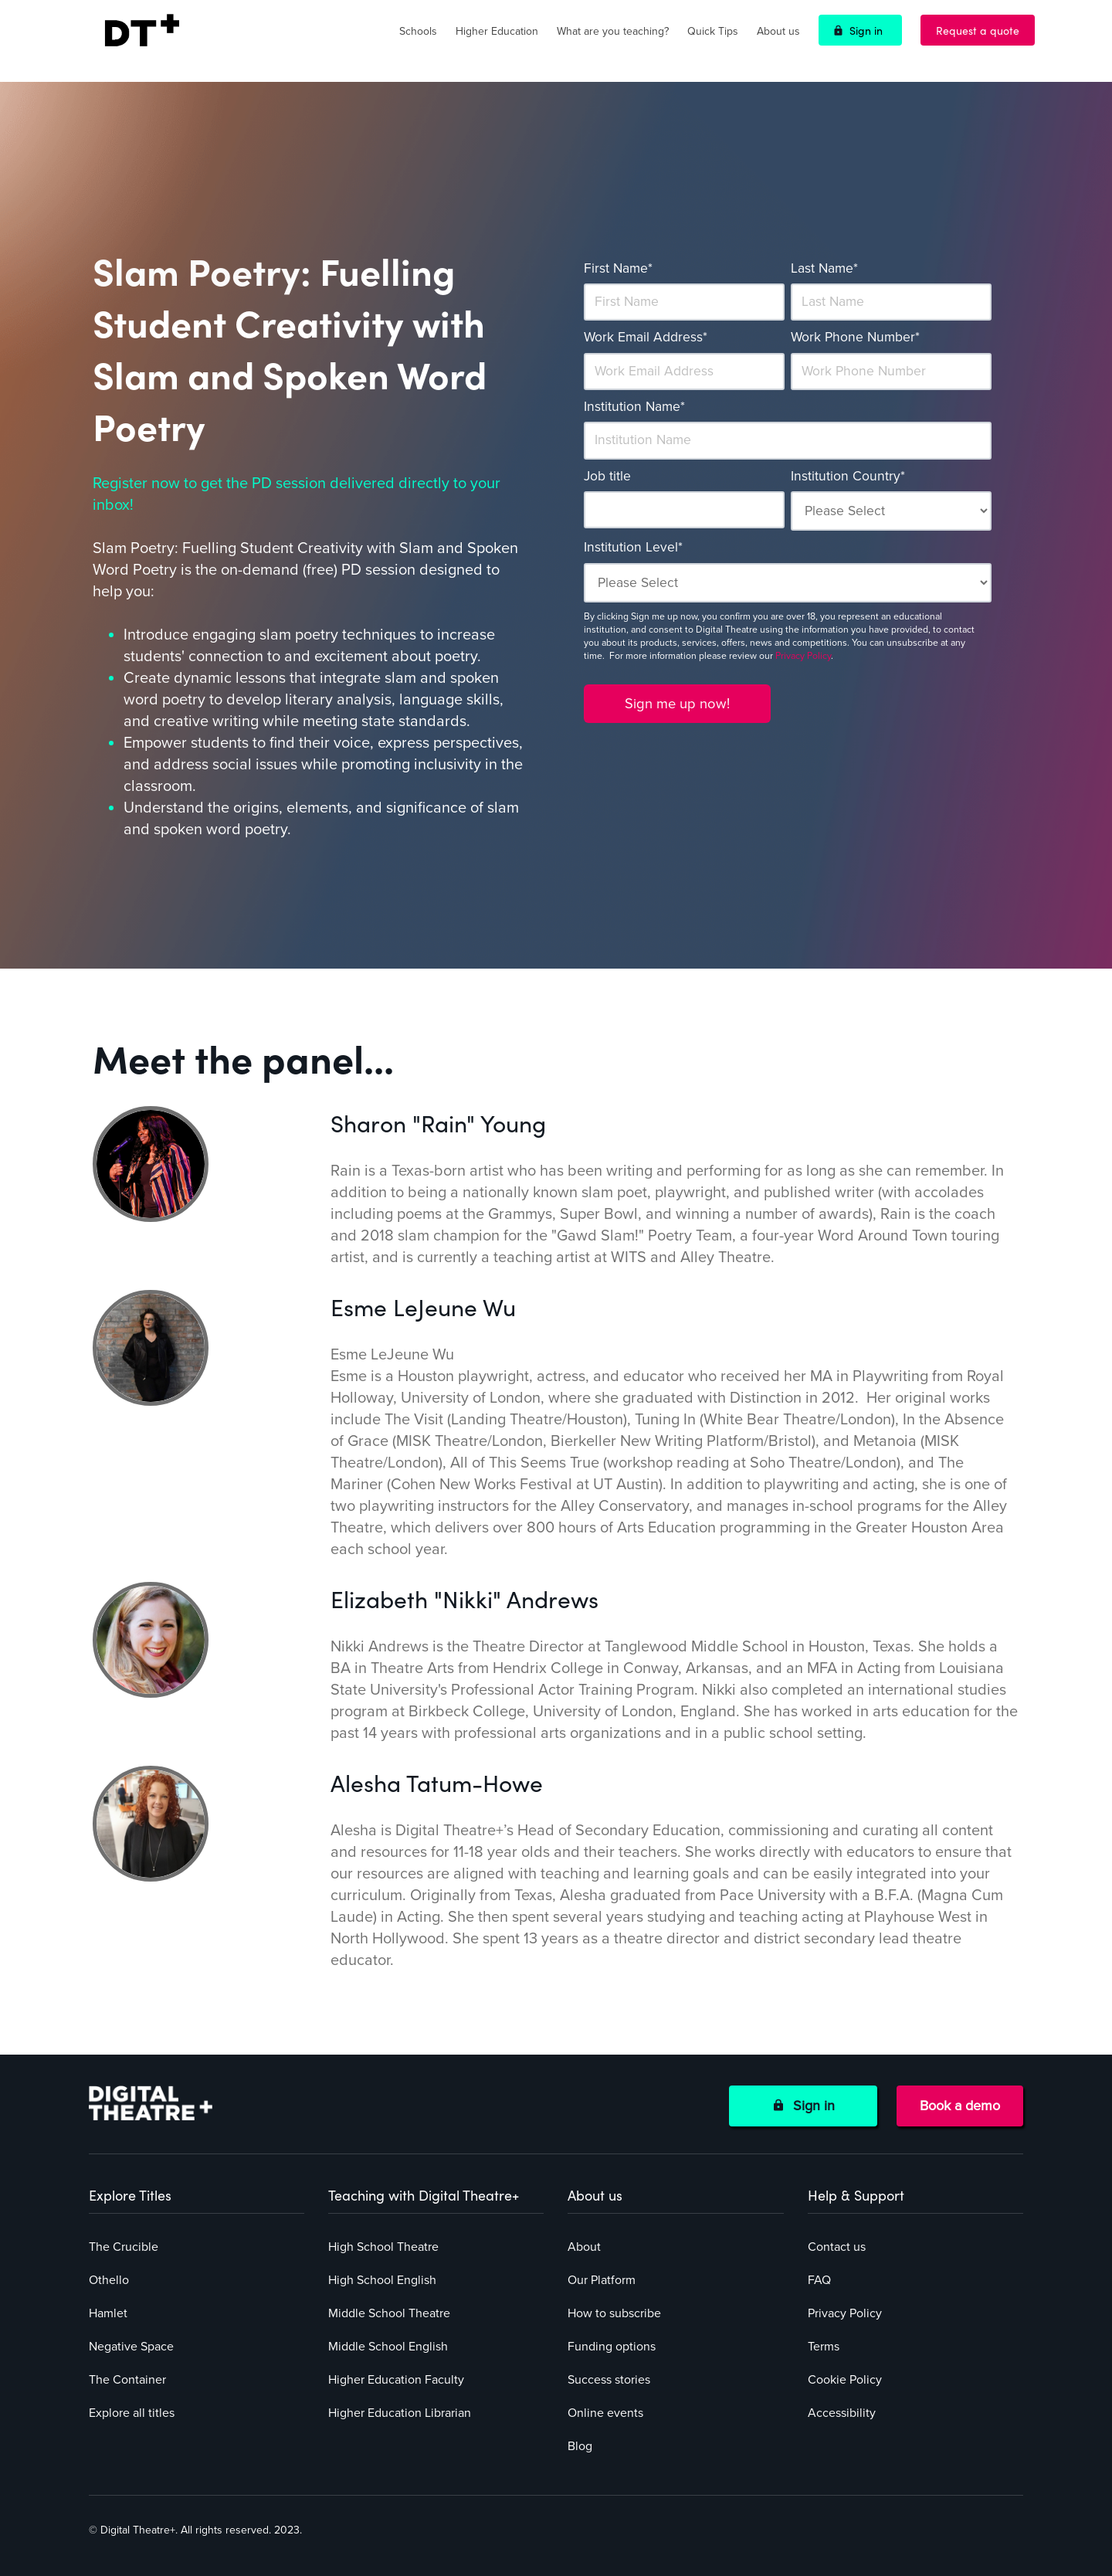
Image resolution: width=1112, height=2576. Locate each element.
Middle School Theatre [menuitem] (389, 2313)
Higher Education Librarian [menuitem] (399, 2413)
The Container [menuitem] (127, 2380)
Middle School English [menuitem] (388, 2346)
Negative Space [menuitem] (131, 2346)
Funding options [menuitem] (612, 2346)
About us (778, 31)
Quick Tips (712, 31)
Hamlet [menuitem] (108, 2313)
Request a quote (977, 30)
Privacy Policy (803, 655)
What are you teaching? (613, 31)
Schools (418, 31)
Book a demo (960, 2105)
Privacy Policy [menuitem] (845, 2313)
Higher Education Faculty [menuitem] (396, 2380)
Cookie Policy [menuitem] (845, 2380)
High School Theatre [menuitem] (383, 2247)
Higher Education (497, 31)
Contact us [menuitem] (837, 2247)
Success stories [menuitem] (609, 2380)
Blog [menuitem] (580, 2446)
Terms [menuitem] (823, 2346)
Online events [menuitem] (605, 2413)
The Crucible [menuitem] (123, 2247)
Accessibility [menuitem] (842, 2413)
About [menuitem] (584, 2247)
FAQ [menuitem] (819, 2280)
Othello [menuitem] (109, 2280)
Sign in (866, 30)
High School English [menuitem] (382, 2280)
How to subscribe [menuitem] (614, 2313)
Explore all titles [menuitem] (132, 2413)
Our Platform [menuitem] (602, 2280)
